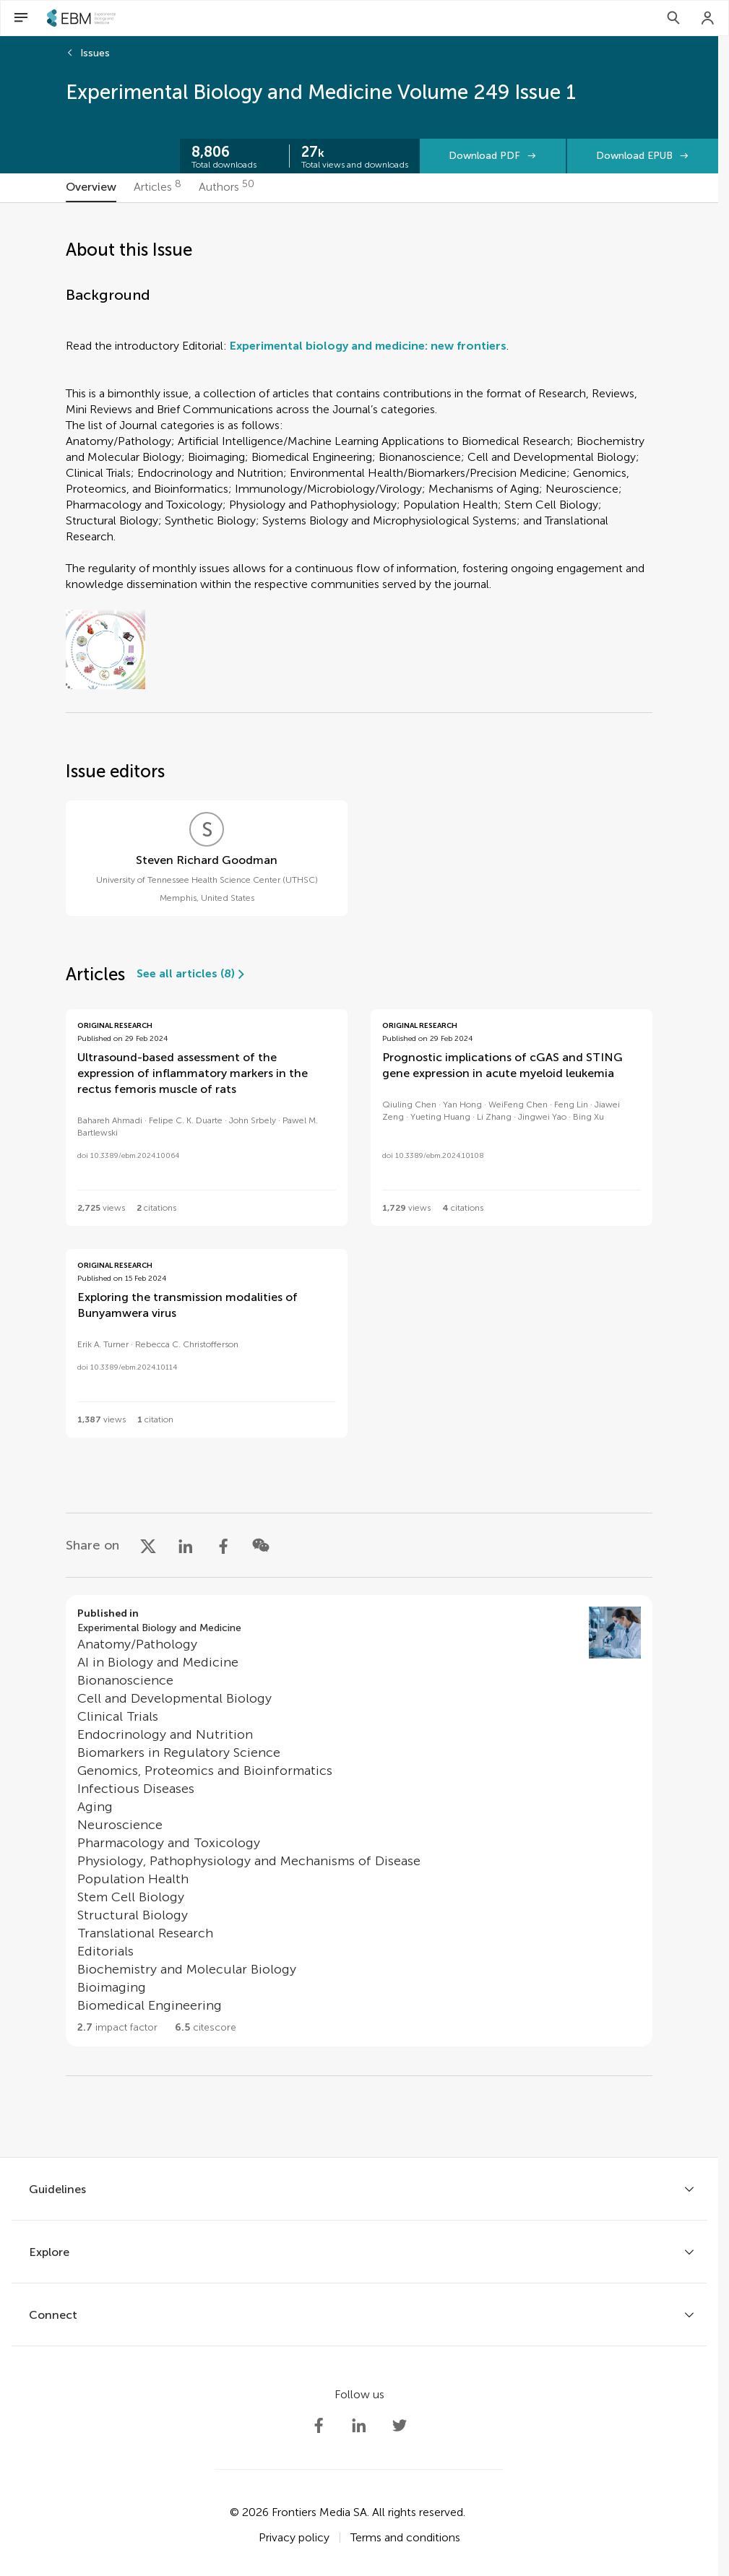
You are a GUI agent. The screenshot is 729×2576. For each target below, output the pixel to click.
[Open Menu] (21, 18)
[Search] (673, 18)
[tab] (91, 187)
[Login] (708, 18)
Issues (95, 53)
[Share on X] (148, 1545)
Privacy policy (294, 2537)
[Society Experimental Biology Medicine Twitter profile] (399, 2425)
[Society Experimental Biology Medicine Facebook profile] (318, 2425)
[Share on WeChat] (260, 1545)
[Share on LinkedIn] (185, 1545)
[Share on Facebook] (223, 1545)
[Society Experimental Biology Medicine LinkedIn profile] (359, 2425)
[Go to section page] (359, 1821)
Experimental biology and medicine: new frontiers (368, 346)
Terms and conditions (405, 2537)
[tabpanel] (359, 1180)
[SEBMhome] (81, 18)
